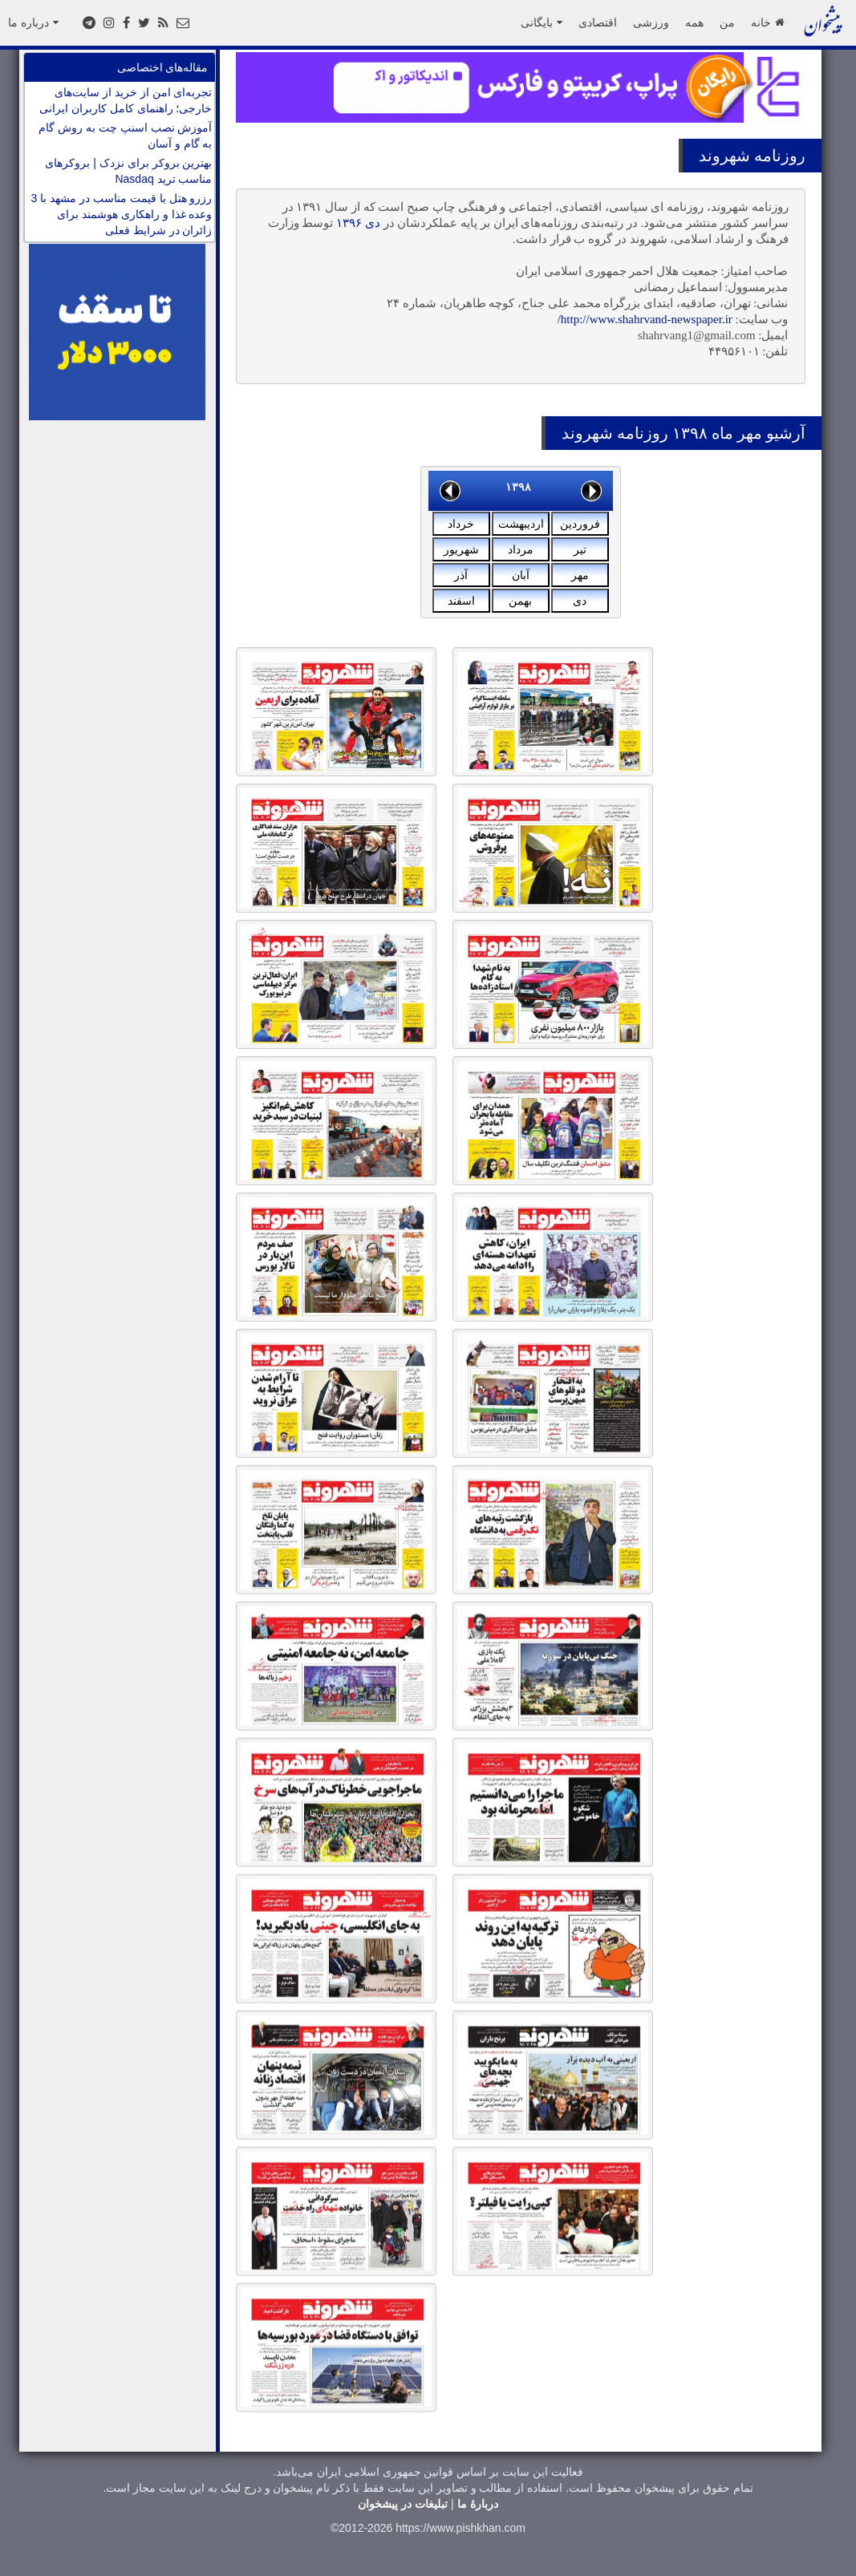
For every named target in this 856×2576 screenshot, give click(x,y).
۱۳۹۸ (518, 486)
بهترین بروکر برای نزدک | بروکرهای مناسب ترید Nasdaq (128, 170)
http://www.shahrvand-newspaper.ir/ (645, 319)
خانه (767, 22)
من (727, 22)
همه (694, 22)
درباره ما (33, 22)
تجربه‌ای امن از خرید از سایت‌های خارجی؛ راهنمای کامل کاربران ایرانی (126, 100)
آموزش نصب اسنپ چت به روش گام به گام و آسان (125, 135)
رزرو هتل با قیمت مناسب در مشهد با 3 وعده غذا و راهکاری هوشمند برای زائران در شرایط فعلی (122, 214)
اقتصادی (597, 22)
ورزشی (651, 22)
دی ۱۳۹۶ (358, 223)
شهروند (724, 155)
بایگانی (541, 22)
